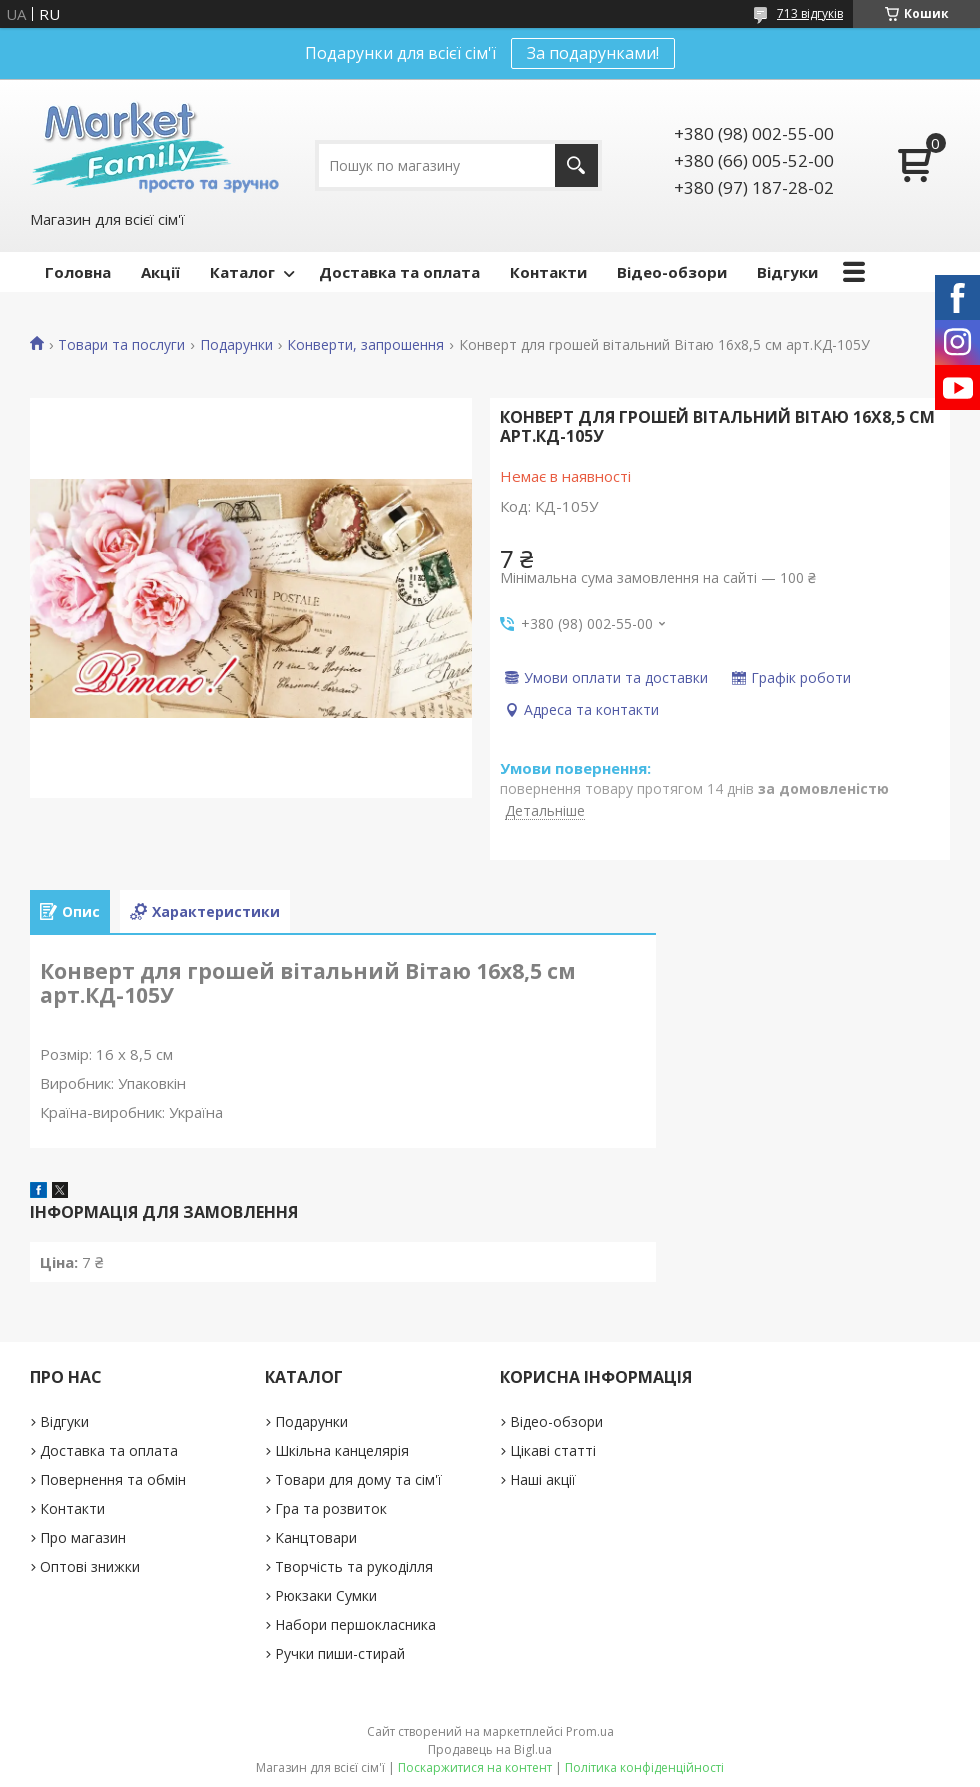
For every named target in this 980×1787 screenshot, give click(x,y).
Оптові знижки (90, 1566)
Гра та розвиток (331, 1508)
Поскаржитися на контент (475, 1767)
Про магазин (83, 1537)
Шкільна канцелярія (342, 1450)
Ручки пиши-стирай (340, 1653)
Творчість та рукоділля (354, 1566)
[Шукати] (576, 165)
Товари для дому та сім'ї (358, 1479)
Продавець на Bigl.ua (490, 1749)
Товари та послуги (121, 345)
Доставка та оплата (399, 272)
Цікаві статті (553, 1450)
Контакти (548, 272)
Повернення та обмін (113, 1479)
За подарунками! (593, 53)
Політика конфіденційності (644, 1767)
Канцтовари (316, 1537)
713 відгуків (810, 13)
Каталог (242, 272)
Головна (78, 272)
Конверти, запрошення (365, 345)
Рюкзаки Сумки (326, 1595)
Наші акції (543, 1479)
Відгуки (787, 272)
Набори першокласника (355, 1624)
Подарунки (236, 345)
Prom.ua (590, 1731)
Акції (160, 272)
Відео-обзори (672, 272)
